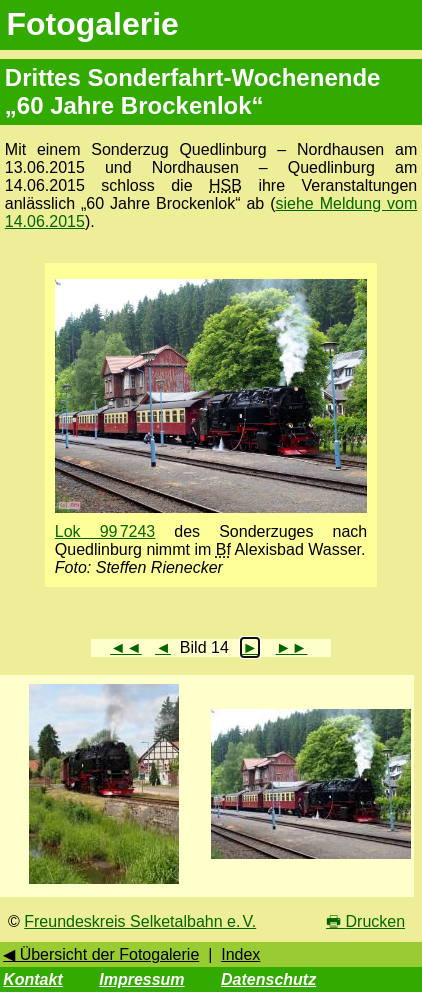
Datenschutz (268, 979)
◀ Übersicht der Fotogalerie (101, 954)
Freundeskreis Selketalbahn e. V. (140, 921)
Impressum (141, 979)
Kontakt (33, 979)
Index (240, 954)
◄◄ (126, 647)
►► (292, 647)
